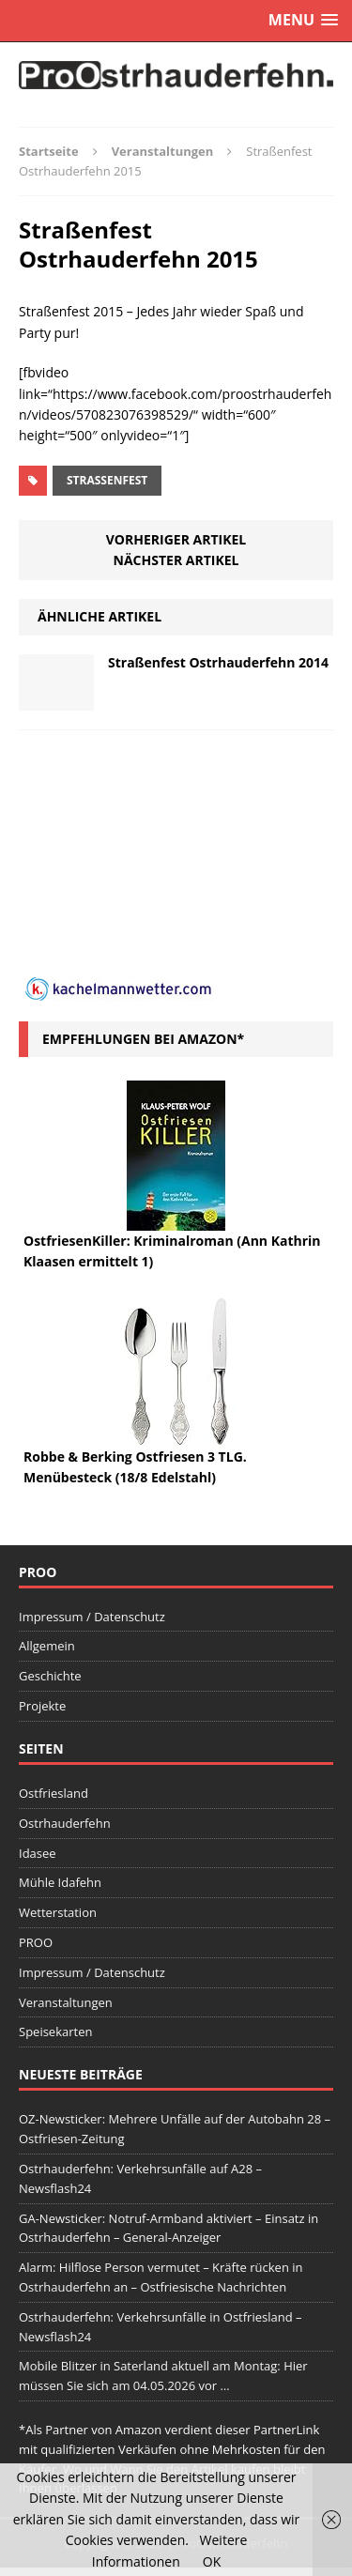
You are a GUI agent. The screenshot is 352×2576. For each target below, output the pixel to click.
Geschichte (50, 1675)
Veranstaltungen (66, 2002)
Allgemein (47, 1645)
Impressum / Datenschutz (92, 1616)
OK (212, 2561)
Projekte (42, 1705)
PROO (36, 1942)
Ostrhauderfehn (65, 1823)
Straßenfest (107, 480)
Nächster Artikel (176, 560)
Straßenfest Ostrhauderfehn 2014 (218, 662)
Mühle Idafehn (60, 1882)
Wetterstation (58, 1912)
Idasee (37, 1853)
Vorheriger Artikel (176, 539)
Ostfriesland (53, 1793)
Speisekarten (55, 2031)
